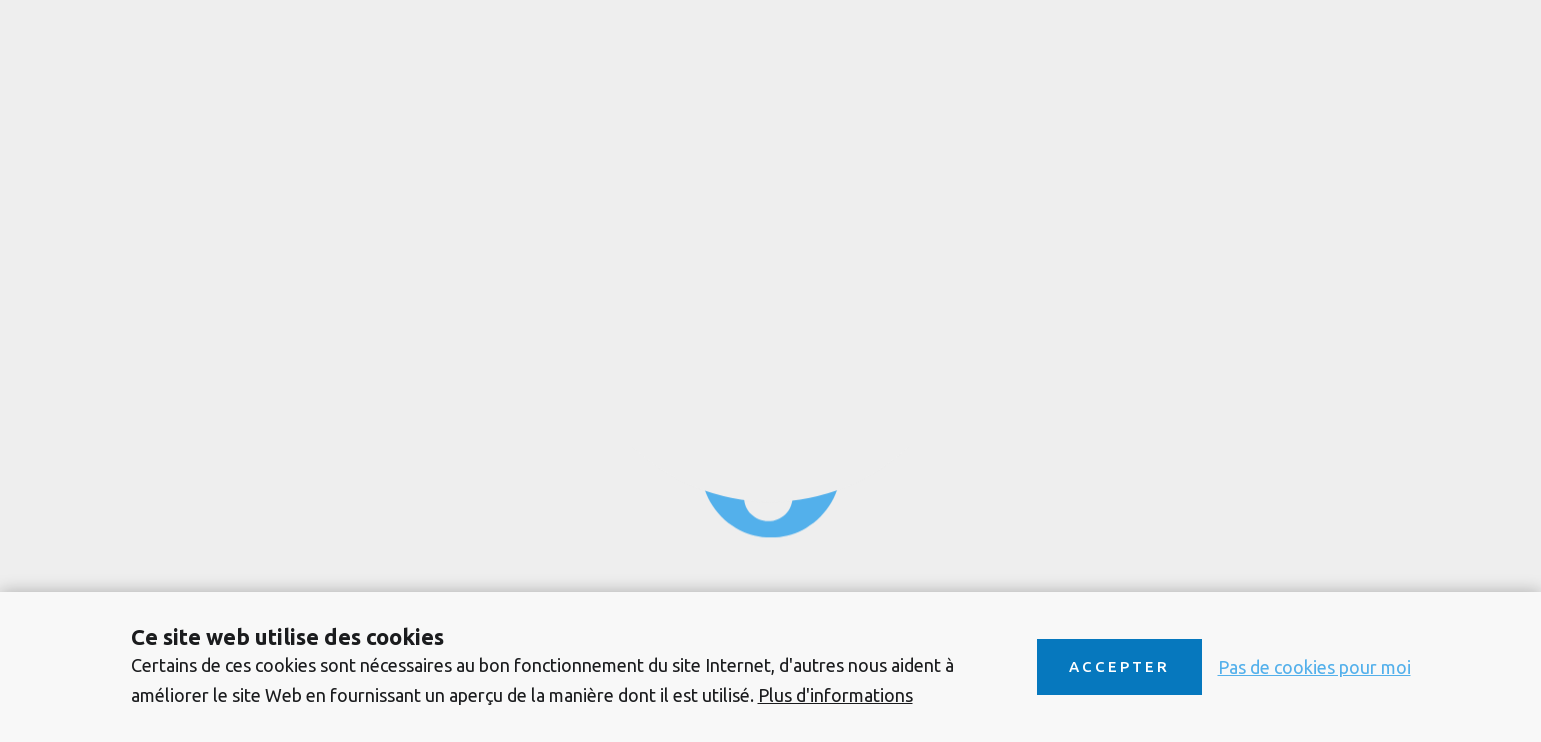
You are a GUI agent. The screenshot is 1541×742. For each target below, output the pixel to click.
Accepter (1119, 666)
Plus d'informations (835, 695)
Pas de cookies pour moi (1314, 667)
